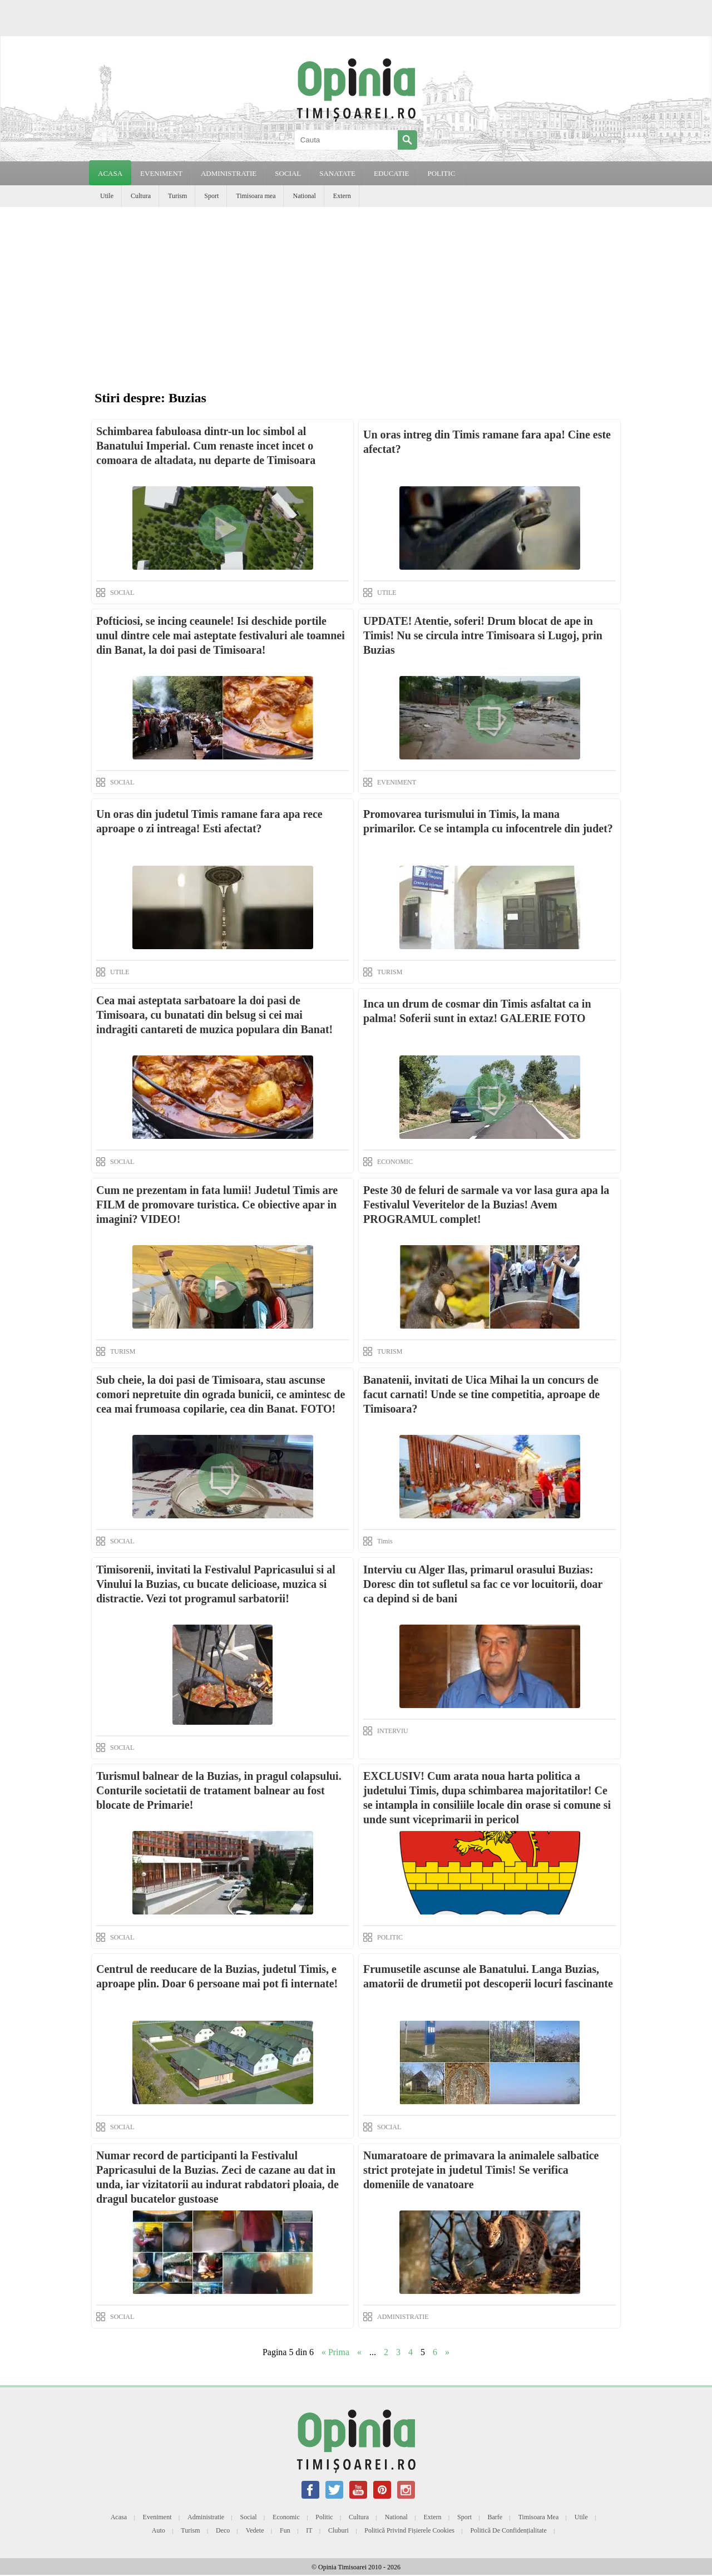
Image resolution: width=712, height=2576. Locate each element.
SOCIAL (288, 173)
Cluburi (338, 2530)
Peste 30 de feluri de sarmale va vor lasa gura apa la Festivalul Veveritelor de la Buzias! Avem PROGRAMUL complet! (486, 1204)
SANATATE (337, 173)
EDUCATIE (391, 173)
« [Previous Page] (359, 2352)
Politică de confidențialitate (508, 2530)
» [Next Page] (447, 2352)
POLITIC (441, 173)
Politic (324, 2517)
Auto (158, 2530)
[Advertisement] (356, 290)
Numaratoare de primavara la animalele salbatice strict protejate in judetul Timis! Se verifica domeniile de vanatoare (481, 2169)
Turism (177, 196)
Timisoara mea (255, 196)
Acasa (110, 173)
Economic (286, 2517)
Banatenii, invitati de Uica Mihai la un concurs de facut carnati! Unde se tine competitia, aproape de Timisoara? (481, 1394)
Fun (285, 2530)
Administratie (205, 2517)
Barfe (495, 2517)
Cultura (141, 196)
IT (309, 2530)
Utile (106, 196)
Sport (211, 196)
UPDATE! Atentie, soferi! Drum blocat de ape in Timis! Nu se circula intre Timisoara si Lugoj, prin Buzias (482, 635)
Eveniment (157, 2517)
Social (248, 2517)
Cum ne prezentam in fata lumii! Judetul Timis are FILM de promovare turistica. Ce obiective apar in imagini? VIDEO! (217, 1204)
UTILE (387, 592)
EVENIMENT (161, 173)
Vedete (255, 2530)
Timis (385, 1541)
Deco (223, 2530)
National (304, 196)
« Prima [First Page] (335, 2352)
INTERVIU (392, 1731)
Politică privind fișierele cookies (409, 2530)
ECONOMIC (395, 1162)
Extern (342, 196)
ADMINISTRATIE (228, 173)
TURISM (389, 972)
